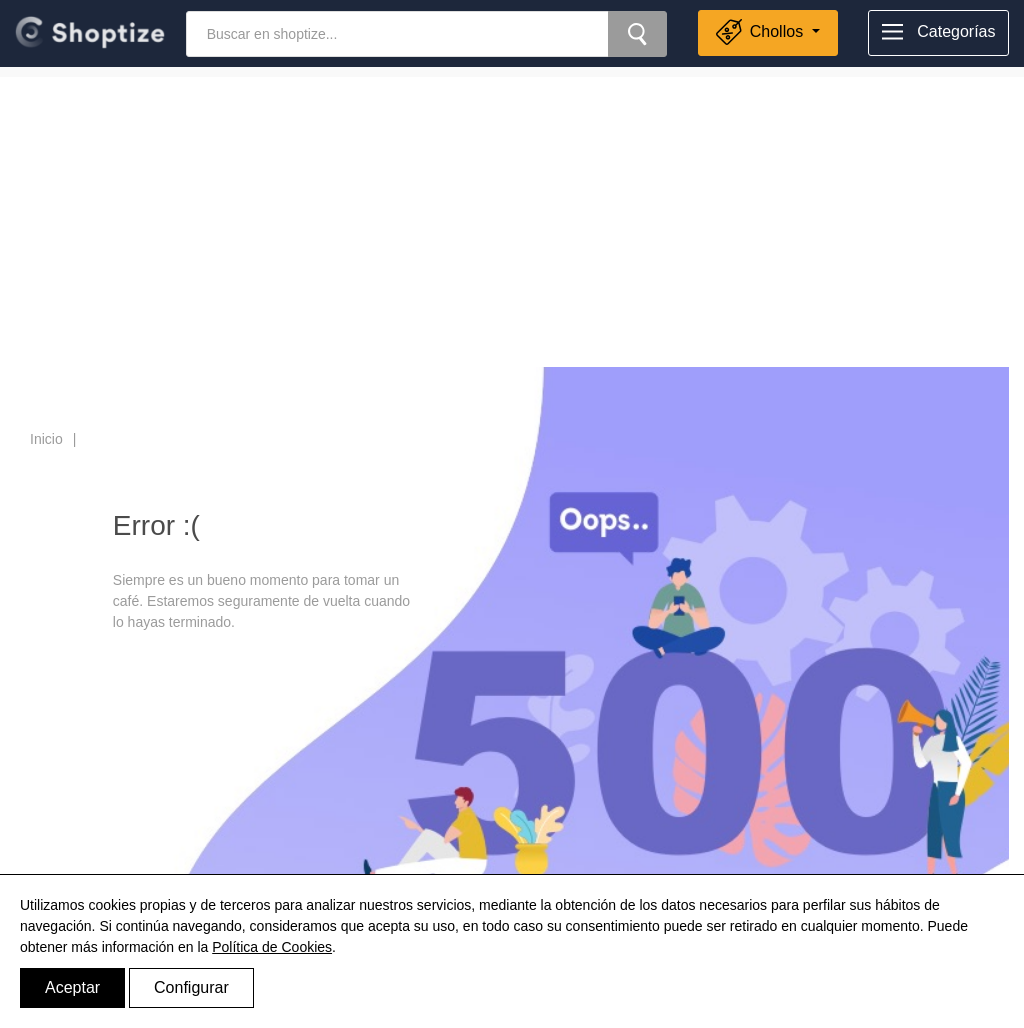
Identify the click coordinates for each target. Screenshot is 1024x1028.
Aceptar (72, 987)
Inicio (46, 439)
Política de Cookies (272, 947)
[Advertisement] (512, 217)
